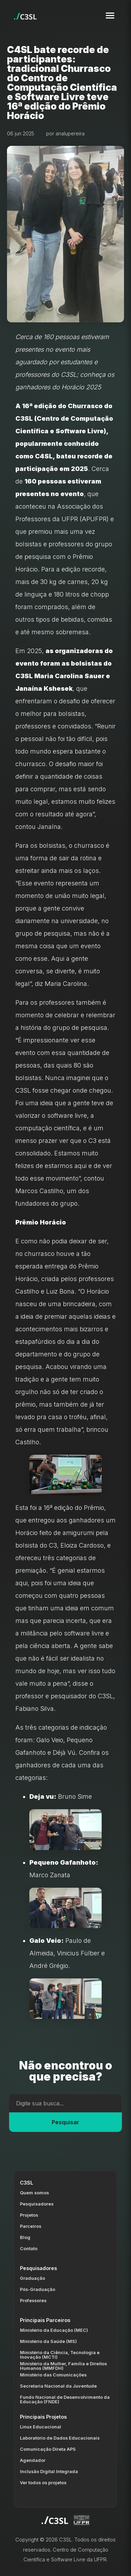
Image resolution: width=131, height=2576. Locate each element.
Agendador (32, 2460)
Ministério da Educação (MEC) (54, 2330)
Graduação (32, 2278)
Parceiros (30, 2226)
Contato (28, 2248)
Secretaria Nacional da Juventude (58, 2386)
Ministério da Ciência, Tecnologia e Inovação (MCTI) (60, 2355)
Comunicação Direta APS (48, 2449)
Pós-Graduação (37, 2289)
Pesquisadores (36, 2204)
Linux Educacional (40, 2426)
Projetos (29, 2215)
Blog (25, 2237)
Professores (33, 2300)
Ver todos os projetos (43, 2482)
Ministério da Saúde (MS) (48, 2341)
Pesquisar (65, 2122)
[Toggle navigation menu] (110, 15)
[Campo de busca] (65, 2103)
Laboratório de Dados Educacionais (60, 2438)
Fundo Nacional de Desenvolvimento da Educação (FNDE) (65, 2399)
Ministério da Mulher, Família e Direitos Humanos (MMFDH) (63, 2366)
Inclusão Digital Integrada (49, 2471)
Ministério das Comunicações (53, 2374)
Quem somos (34, 2192)
